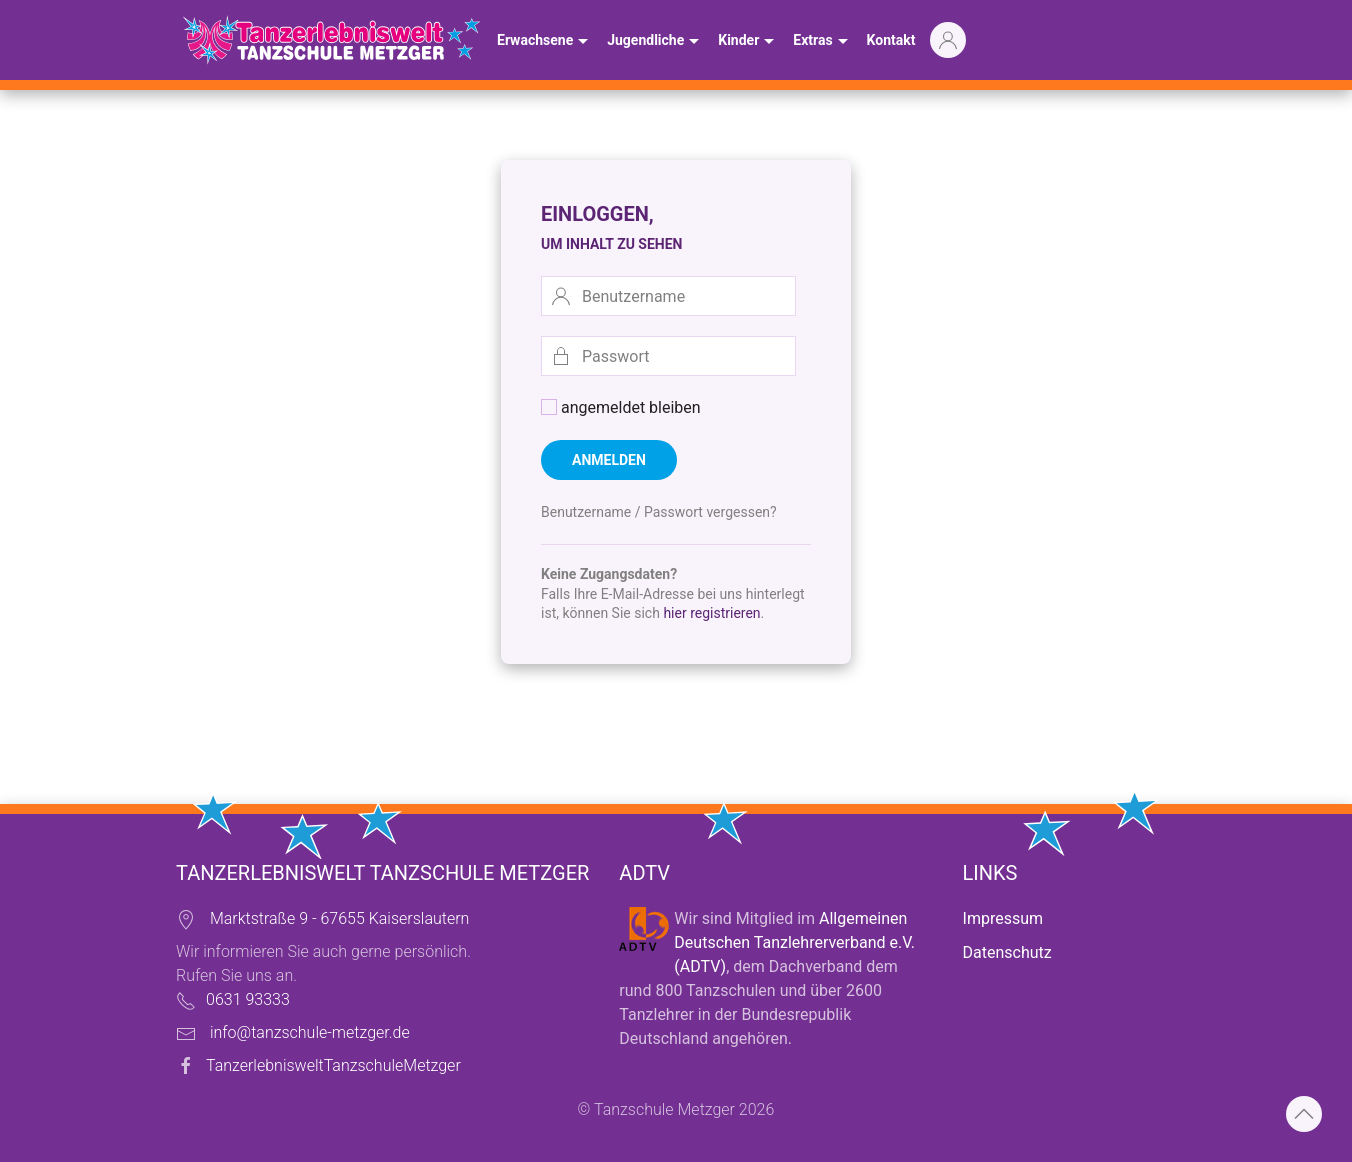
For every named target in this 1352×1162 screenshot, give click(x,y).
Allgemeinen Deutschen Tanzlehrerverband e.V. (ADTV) (794, 942)
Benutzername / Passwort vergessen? (659, 512)
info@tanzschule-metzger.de (310, 1032)
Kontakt (891, 40)
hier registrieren (711, 613)
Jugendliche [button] (655, 42)
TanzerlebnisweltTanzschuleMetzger (333, 1065)
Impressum (1003, 918)
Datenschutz (1007, 952)
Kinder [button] (748, 42)
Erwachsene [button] (545, 42)
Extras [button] (822, 42)
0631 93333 (248, 999)
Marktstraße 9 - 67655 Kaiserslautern (339, 918)
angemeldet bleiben (621, 407)
